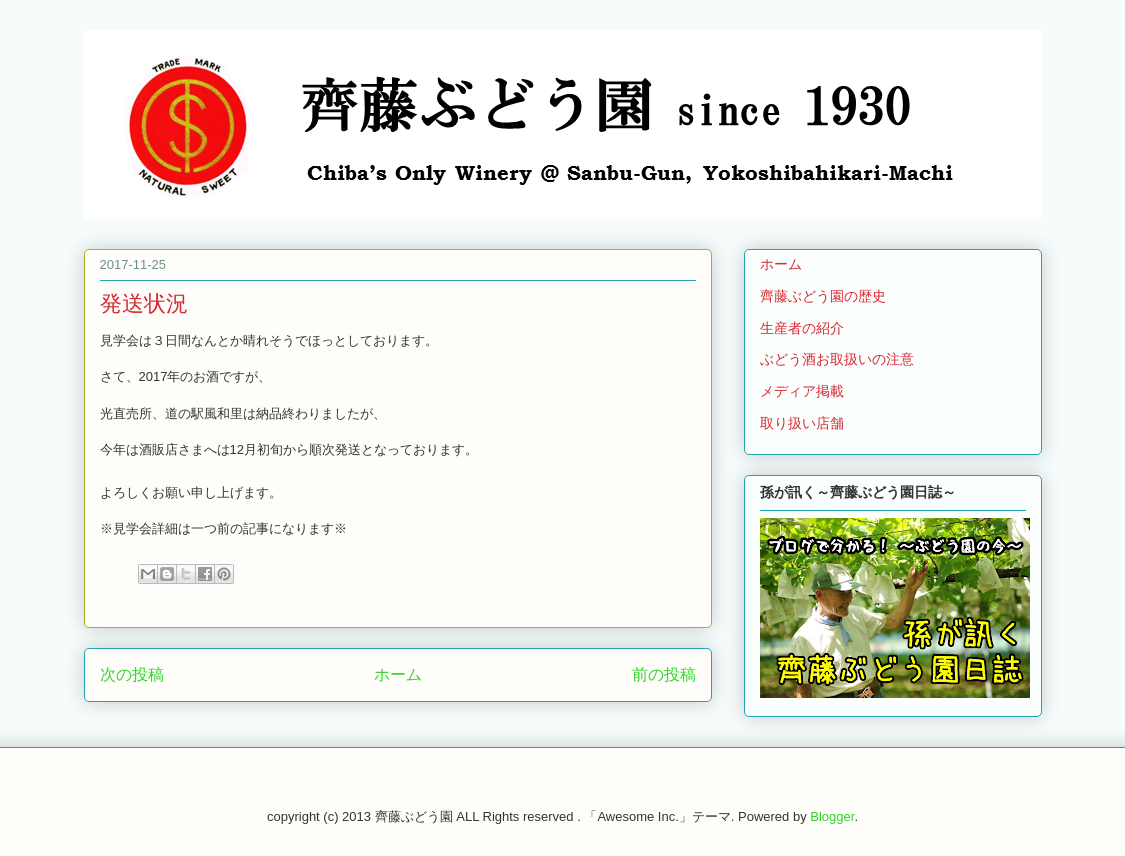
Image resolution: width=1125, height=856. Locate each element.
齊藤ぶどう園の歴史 (823, 296)
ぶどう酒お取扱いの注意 (837, 359)
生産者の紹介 (802, 328)
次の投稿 (132, 674)
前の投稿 (664, 674)
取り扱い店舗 (802, 423)
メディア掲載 (802, 391)
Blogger (832, 816)
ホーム (398, 674)
